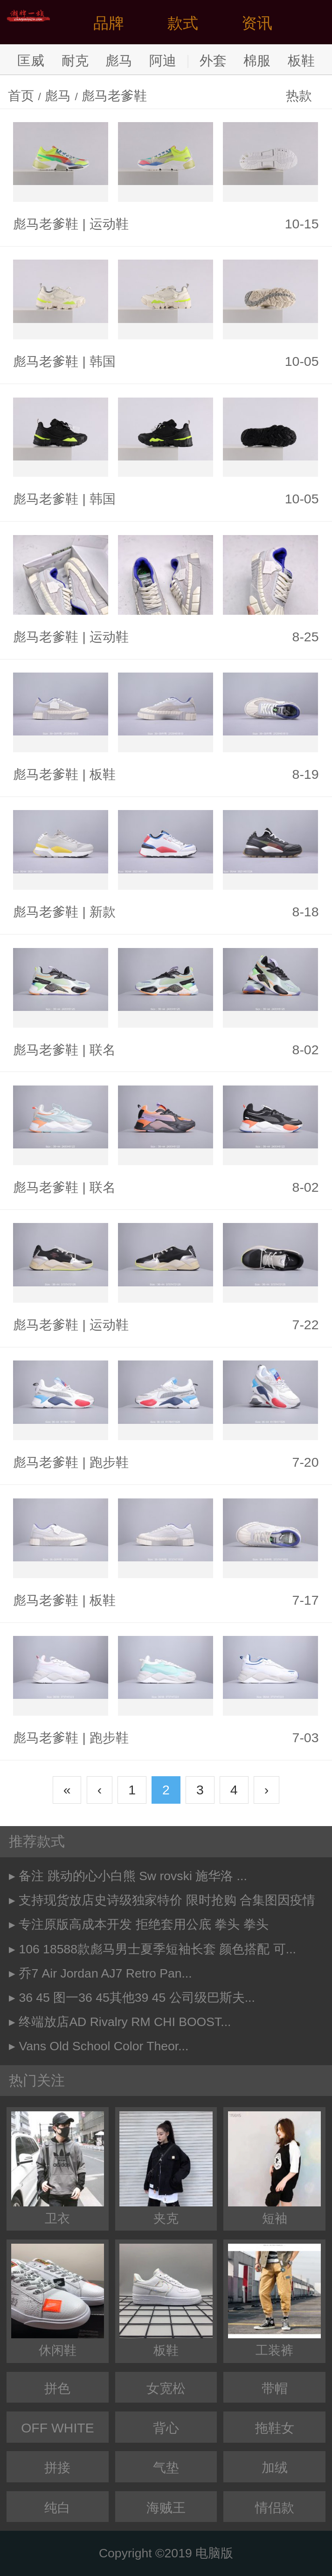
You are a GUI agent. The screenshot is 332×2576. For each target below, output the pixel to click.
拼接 (57, 2467)
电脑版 (214, 2553)
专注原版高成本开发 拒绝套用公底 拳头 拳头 (143, 1924)
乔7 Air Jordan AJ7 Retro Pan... (105, 1973)
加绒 (275, 2467)
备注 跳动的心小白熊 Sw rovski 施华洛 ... (133, 1876)
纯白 (57, 2507)
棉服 (256, 60)
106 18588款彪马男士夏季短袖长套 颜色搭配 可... (157, 1949)
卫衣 (57, 2168)
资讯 (257, 23)
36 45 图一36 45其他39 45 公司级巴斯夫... (137, 1998)
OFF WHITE (57, 2427)
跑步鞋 (109, 1462)
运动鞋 (109, 223)
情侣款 (274, 2507)
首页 (21, 95)
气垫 (166, 2467)
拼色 (57, 2388)
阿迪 (162, 60)
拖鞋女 (274, 2427)
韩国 (103, 361)
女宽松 (166, 2388)
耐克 (75, 60)
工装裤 (274, 2300)
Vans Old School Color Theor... (103, 2046)
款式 (182, 23)
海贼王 (166, 2507)
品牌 (108, 23)
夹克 (165, 2168)
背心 (166, 2427)
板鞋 (301, 60)
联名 (103, 1049)
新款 (103, 911)
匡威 (30, 60)
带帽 (275, 2388)
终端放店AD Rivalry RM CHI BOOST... (125, 2022)
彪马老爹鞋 (114, 95)
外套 (213, 60)
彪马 (118, 60)
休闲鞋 (57, 2300)
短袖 (274, 2168)
